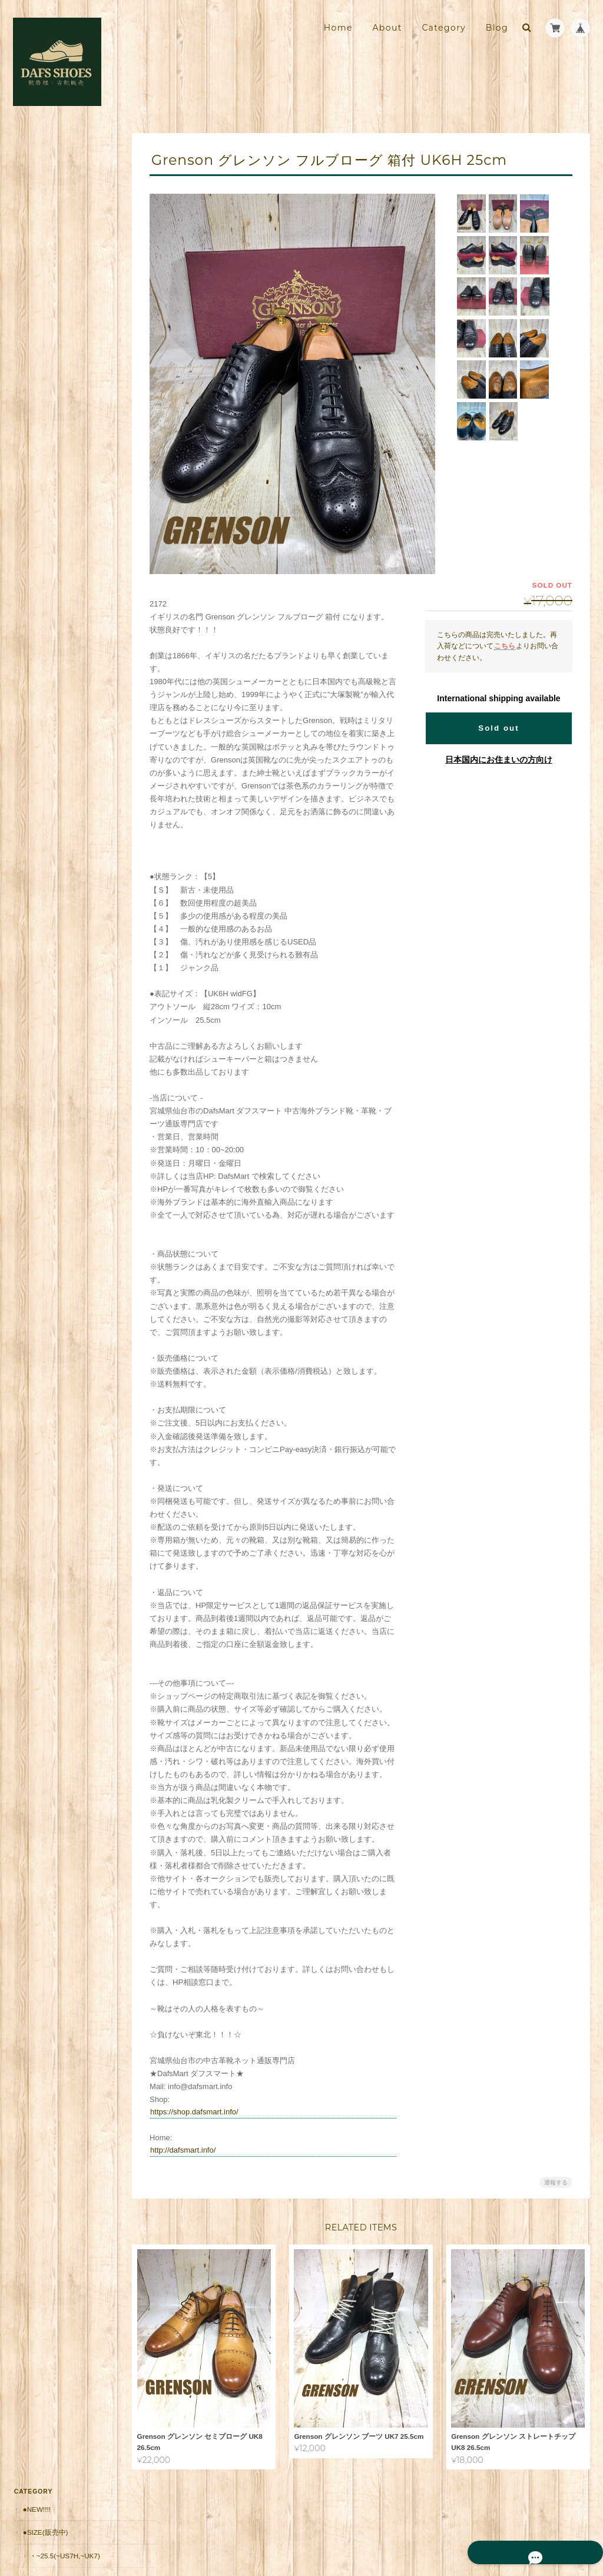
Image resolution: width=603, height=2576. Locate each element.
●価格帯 (34, 484)
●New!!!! (35, 154)
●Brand (36, 279)
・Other (43, 461)
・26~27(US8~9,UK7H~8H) (67, 228)
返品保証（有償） (50, 713)
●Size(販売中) (44, 177)
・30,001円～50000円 (62, 575)
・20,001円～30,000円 (63, 552)
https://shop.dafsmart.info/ (205, 2111)
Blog (497, 27)
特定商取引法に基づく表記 (66, 902)
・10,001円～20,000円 (63, 529)
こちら (504, 645)
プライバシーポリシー (460, 2527)
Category (444, 27)
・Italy (41, 325)
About (387, 27)
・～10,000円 (49, 506)
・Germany (49, 415)
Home (338, 27)
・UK (36, 302)
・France (46, 347)
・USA (38, 393)
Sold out (498, 728)
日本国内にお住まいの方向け (498, 759)
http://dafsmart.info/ (193, 2150)
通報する (556, 2182)
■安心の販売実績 (48, 644)
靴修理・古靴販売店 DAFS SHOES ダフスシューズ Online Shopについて (65, 869)
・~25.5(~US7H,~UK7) (63, 200)
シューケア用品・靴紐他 (61, 620)
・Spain (41, 370)
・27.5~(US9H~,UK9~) (63, 256)
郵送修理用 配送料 (53, 667)
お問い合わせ (45, 926)
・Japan (42, 438)
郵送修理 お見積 (50, 690)
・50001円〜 (48, 597)
